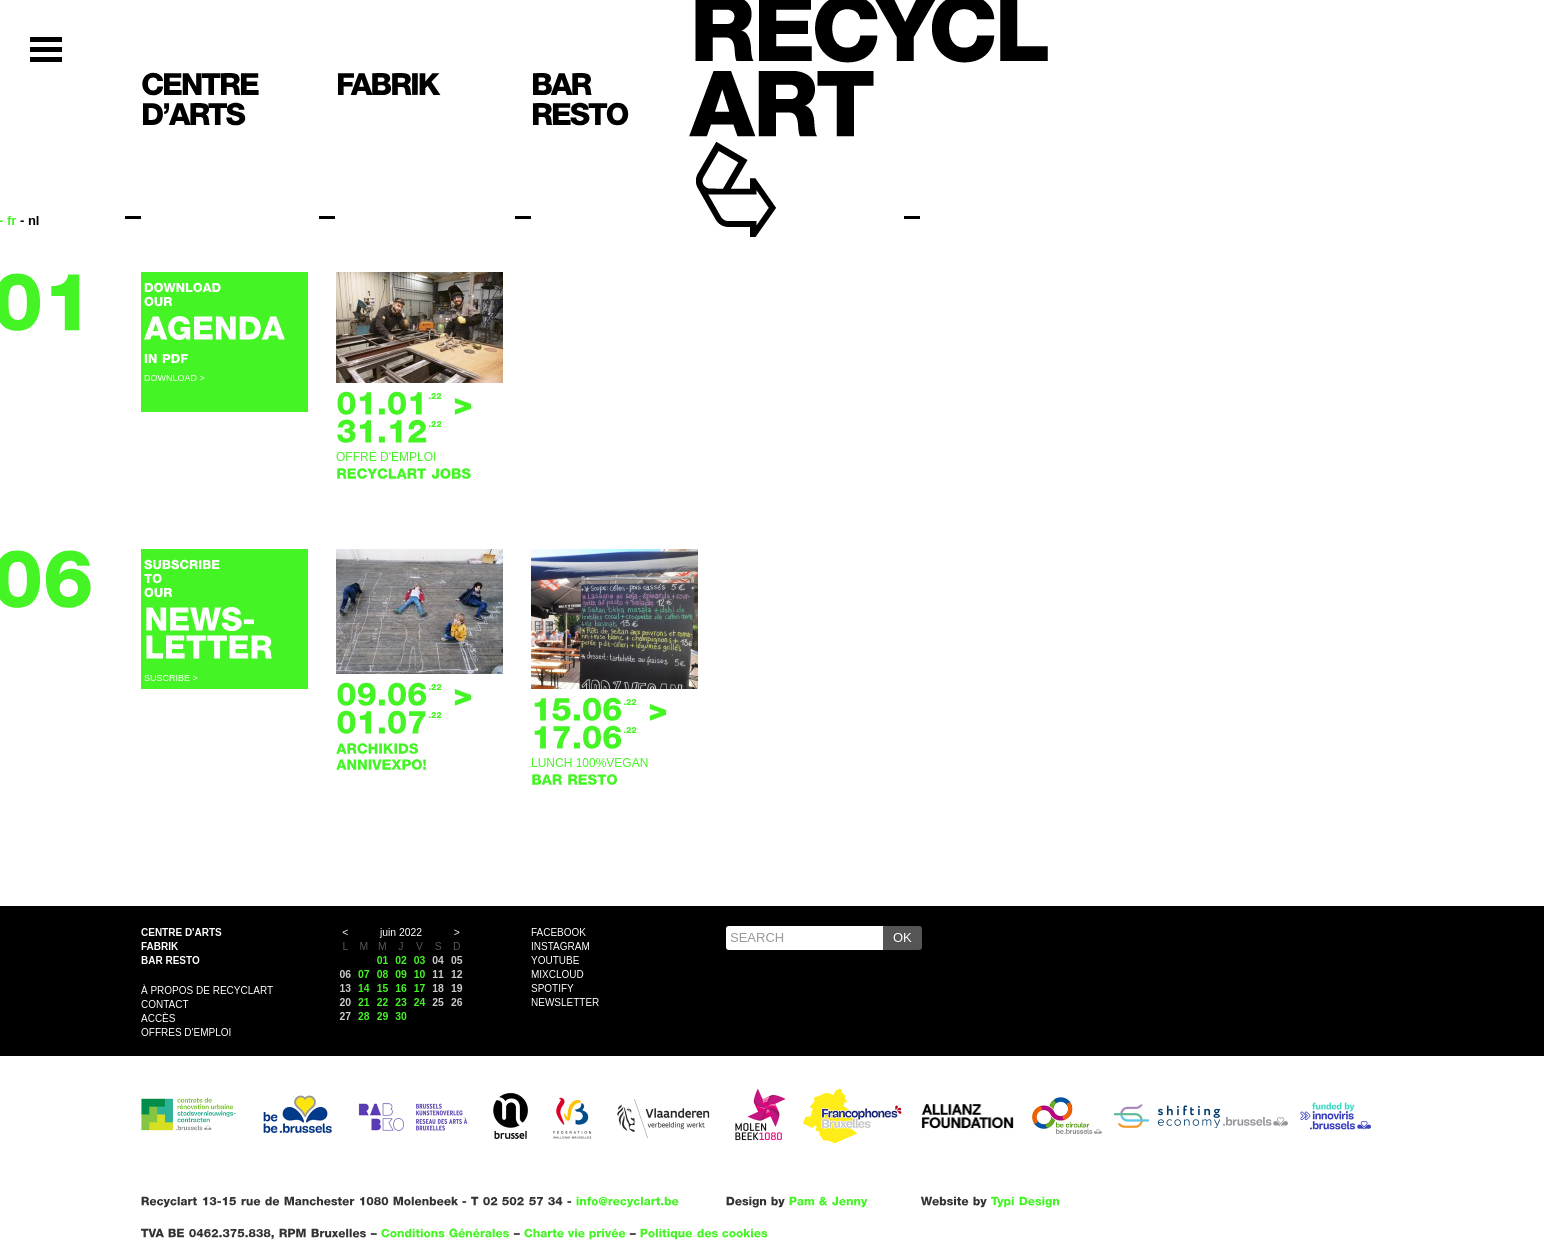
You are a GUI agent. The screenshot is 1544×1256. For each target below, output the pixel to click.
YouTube (555, 960)
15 (383, 988)
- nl (30, 220)
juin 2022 (401, 932)
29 (383, 1016)
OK (902, 937)
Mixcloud (557, 974)
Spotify (552, 988)
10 (420, 974)
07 (364, 974)
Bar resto (170, 960)
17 (420, 988)
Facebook (558, 932)
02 (401, 960)
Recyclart (781, 158)
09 (401, 974)
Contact (165, 1004)
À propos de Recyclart (207, 990)
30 (401, 1016)
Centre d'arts (181, 932)
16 (401, 988)
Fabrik (159, 946)
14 (364, 988)
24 (420, 1002)
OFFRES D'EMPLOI (186, 1032)
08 (383, 974)
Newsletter (565, 1002)
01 (383, 960)
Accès (158, 1018)
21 (364, 1002)
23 (401, 1002)
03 (420, 960)
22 (383, 1002)
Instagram (560, 946)
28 (364, 1016)
